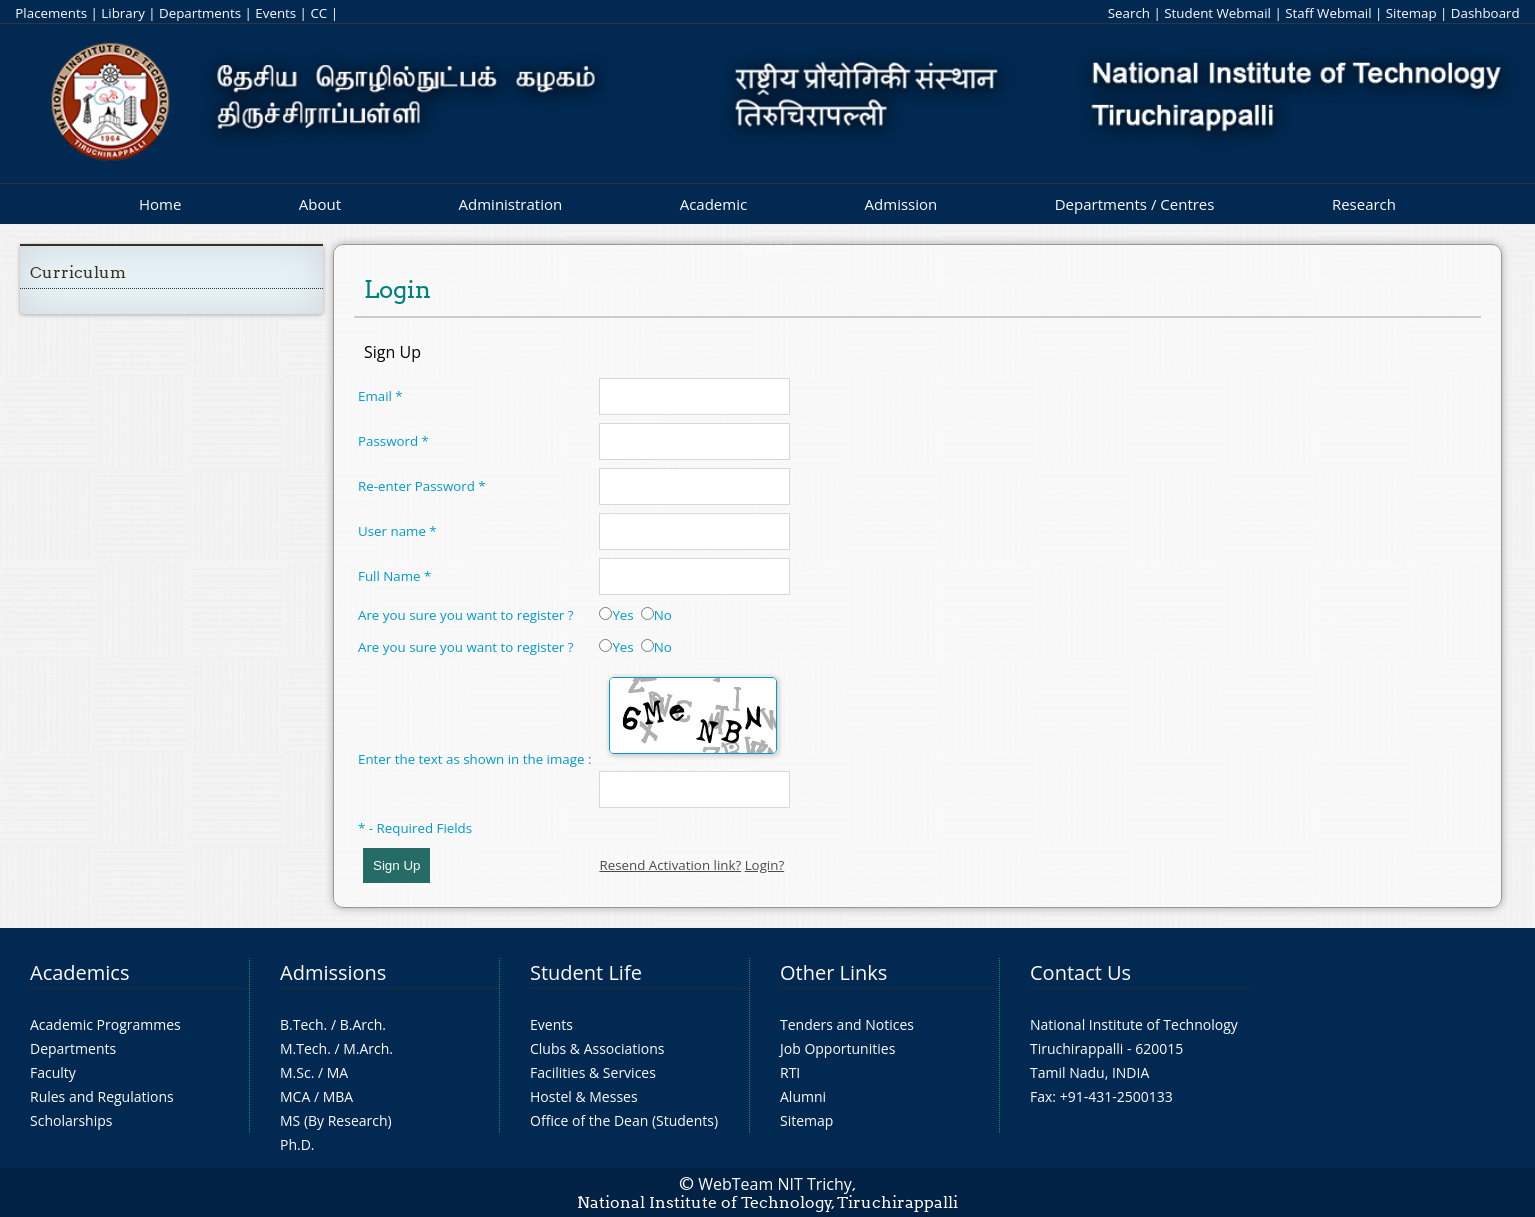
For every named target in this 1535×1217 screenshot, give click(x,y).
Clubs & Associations (597, 1048)
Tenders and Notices (847, 1024)
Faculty (53, 1072)
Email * (380, 396)
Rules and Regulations (102, 1096)
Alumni (803, 1096)
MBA (338, 1096)
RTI (790, 1072)
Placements (51, 13)
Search (1129, 13)
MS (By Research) (336, 1120)
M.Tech (303, 1048)
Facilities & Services (593, 1072)
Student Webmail (1217, 13)
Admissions (333, 972)
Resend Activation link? (670, 865)
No (656, 615)
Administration (511, 204)
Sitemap (1411, 13)
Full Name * (394, 576)
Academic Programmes (105, 1024)
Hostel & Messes (584, 1096)
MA (337, 1072)
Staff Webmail (1328, 13)
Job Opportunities (837, 1048)
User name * (397, 531)
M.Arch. (368, 1048)
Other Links (833, 972)
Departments (200, 13)
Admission (901, 204)
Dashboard (1485, 13)
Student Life (586, 972)
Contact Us (1080, 972)
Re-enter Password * (422, 486)
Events (275, 13)
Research (1364, 204)
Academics (79, 972)
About (320, 204)
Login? (765, 865)
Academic (713, 204)
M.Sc (295, 1072)
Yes (616, 615)
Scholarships (71, 1120)
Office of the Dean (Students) (624, 1120)
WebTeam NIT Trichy (775, 1184)
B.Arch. (363, 1024)
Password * (393, 441)
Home (160, 204)
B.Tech (302, 1024)
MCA (295, 1096)
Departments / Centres (1135, 204)
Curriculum (78, 272)
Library (122, 13)
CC (318, 13)
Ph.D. (297, 1144)
